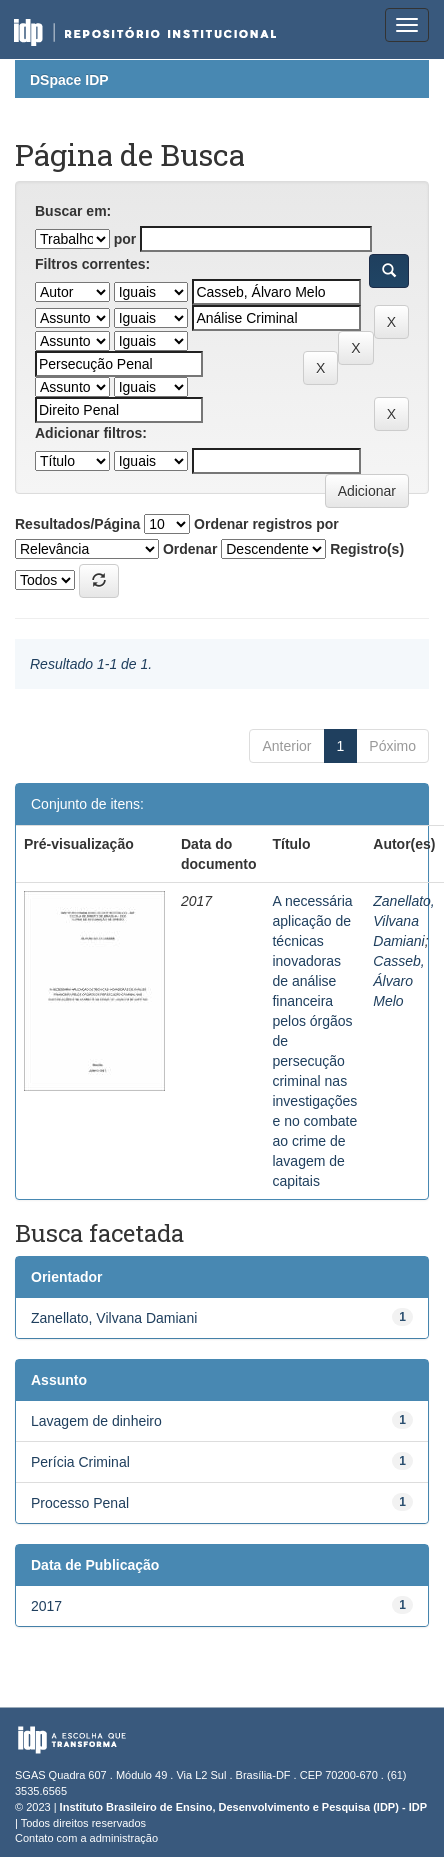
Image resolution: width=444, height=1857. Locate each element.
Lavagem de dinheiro (96, 1421)
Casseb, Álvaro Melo (398, 981)
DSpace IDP (69, 80)
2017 (46, 1606)
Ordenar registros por (266, 524)
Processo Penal (80, 1503)
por (125, 239)
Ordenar (190, 549)
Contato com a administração (86, 1838)
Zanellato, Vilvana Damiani (403, 921)
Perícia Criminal (80, 1462)
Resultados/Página (77, 524)
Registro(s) (367, 549)
